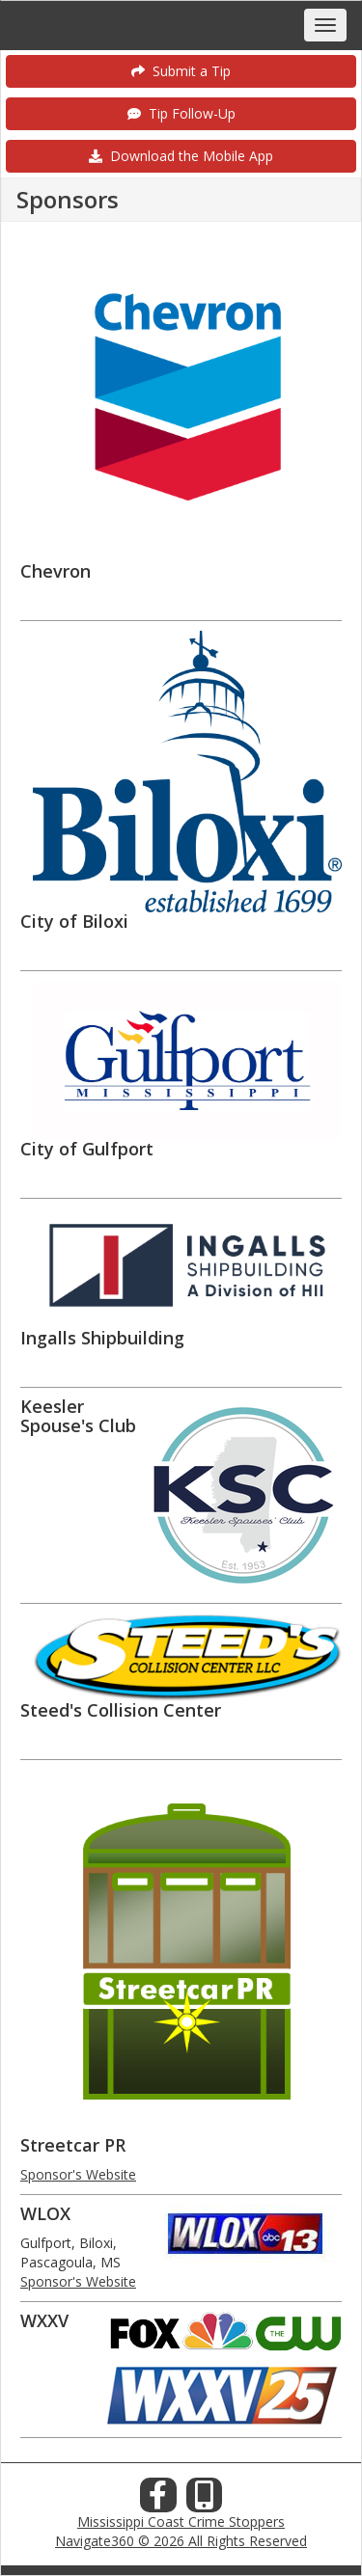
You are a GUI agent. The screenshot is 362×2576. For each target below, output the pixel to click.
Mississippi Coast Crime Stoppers (181, 2521)
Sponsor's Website (78, 2174)
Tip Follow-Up (181, 113)
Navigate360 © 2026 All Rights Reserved (181, 2541)
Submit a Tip (181, 71)
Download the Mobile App (181, 156)
